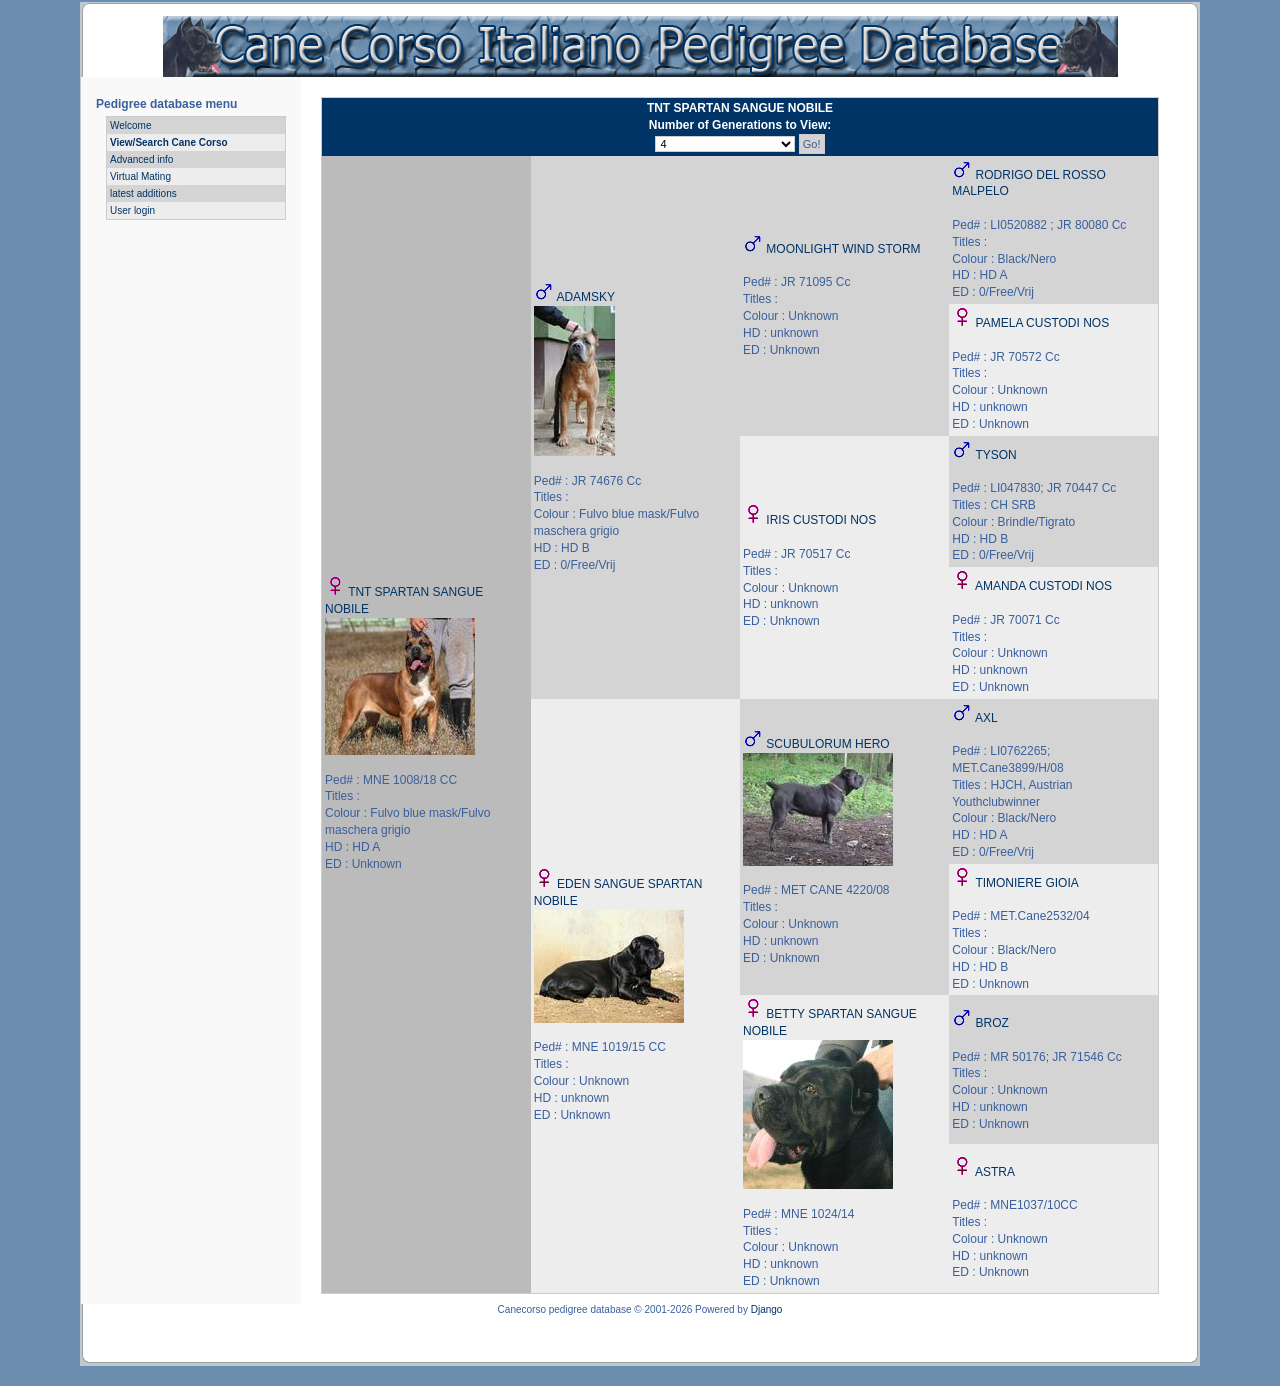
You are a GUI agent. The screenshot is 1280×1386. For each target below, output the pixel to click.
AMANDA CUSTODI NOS (1043, 586)
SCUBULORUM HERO (827, 744)
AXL (986, 718)
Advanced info (141, 159)
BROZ (992, 1023)
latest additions (143, 193)
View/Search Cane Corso (169, 142)
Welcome (131, 125)
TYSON (995, 455)
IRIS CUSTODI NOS (821, 520)
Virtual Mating (140, 176)
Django (767, 1309)
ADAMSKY (585, 297)
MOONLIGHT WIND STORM (843, 249)
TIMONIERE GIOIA (1026, 883)
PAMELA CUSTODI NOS (1043, 323)
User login (132, 210)
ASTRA (995, 1172)
